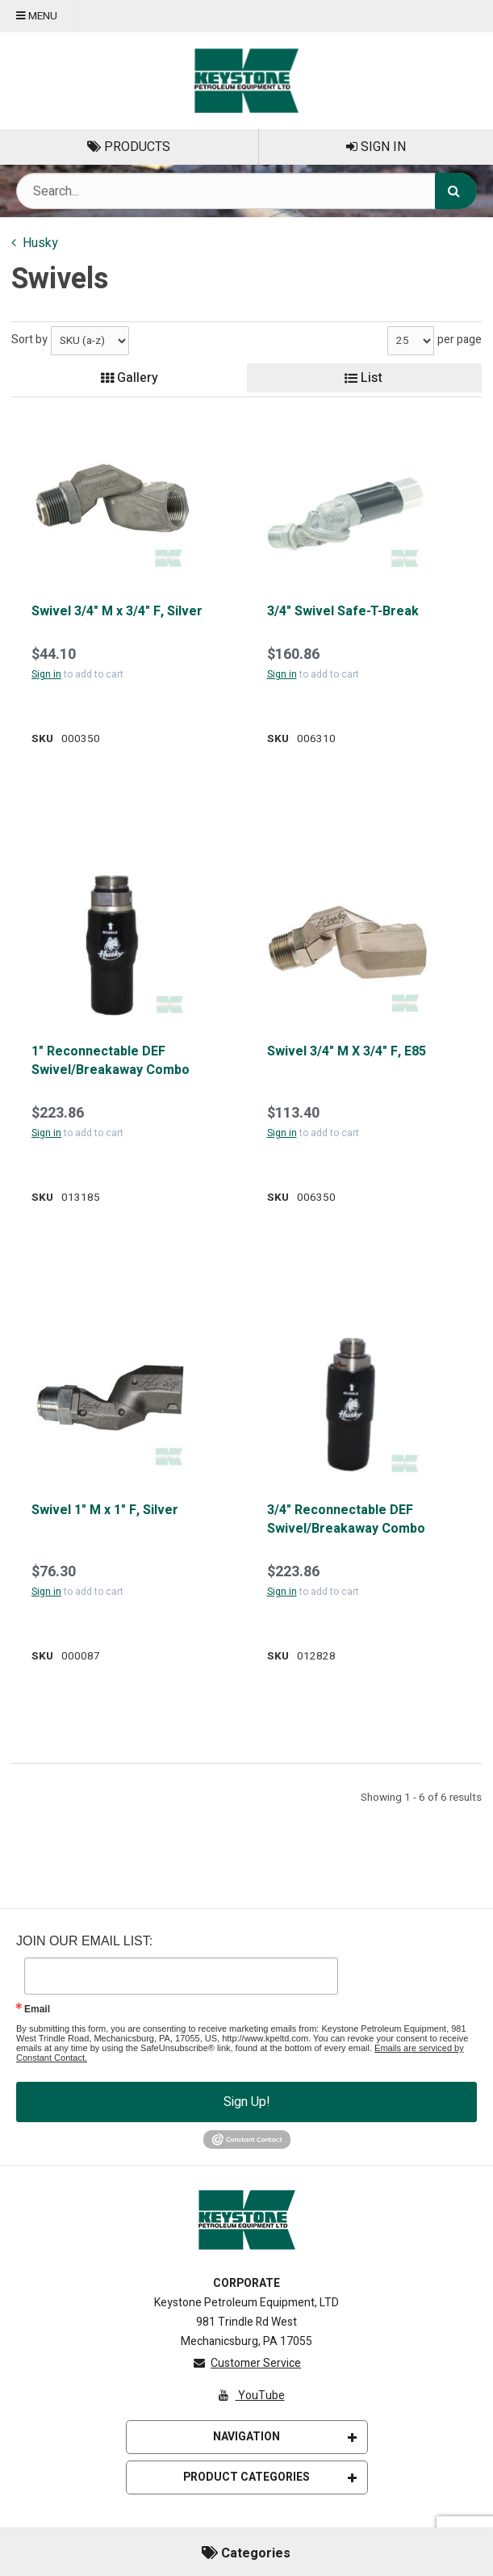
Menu (36, 16)
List (363, 378)
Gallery (129, 378)
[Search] (456, 191)
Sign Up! (247, 2102)
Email (37, 2009)
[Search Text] (246, 191)
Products (128, 147)
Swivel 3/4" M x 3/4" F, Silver (117, 611)
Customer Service (246, 2363)
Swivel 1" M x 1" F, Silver (104, 1510)
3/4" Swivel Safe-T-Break (343, 611)
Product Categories (270, 2477)
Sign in (46, 674)
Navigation (285, 2436)
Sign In (376, 147)
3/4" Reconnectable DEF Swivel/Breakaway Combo (346, 1519)
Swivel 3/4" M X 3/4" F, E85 (346, 1051)
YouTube (250, 2395)
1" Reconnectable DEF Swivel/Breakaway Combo (110, 1061)
